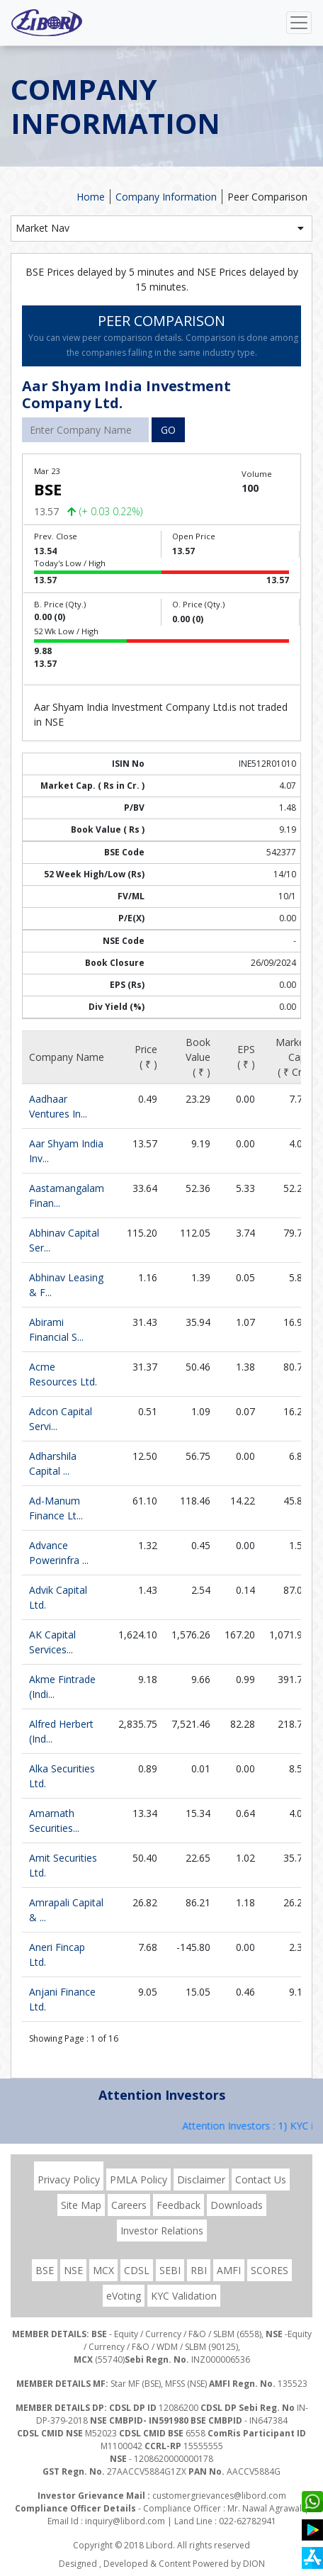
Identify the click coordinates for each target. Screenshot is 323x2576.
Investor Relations (161, 2230)
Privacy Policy (69, 2179)
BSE (44, 2270)
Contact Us (260, 2179)
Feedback (178, 2205)
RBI (199, 2270)
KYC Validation (184, 2295)
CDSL (136, 2270)
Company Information (166, 196)
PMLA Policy (138, 2179)
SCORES (269, 2270)
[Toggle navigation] (299, 22)
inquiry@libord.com (125, 2521)
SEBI (170, 2270)
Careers (129, 2205)
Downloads (236, 2205)
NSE (73, 2270)
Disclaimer (201, 2179)
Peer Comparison (267, 196)
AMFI (229, 2270)
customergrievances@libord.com (219, 2496)
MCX (103, 2270)
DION (254, 2564)
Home (90, 196)
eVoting (123, 2295)
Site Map (81, 2205)
